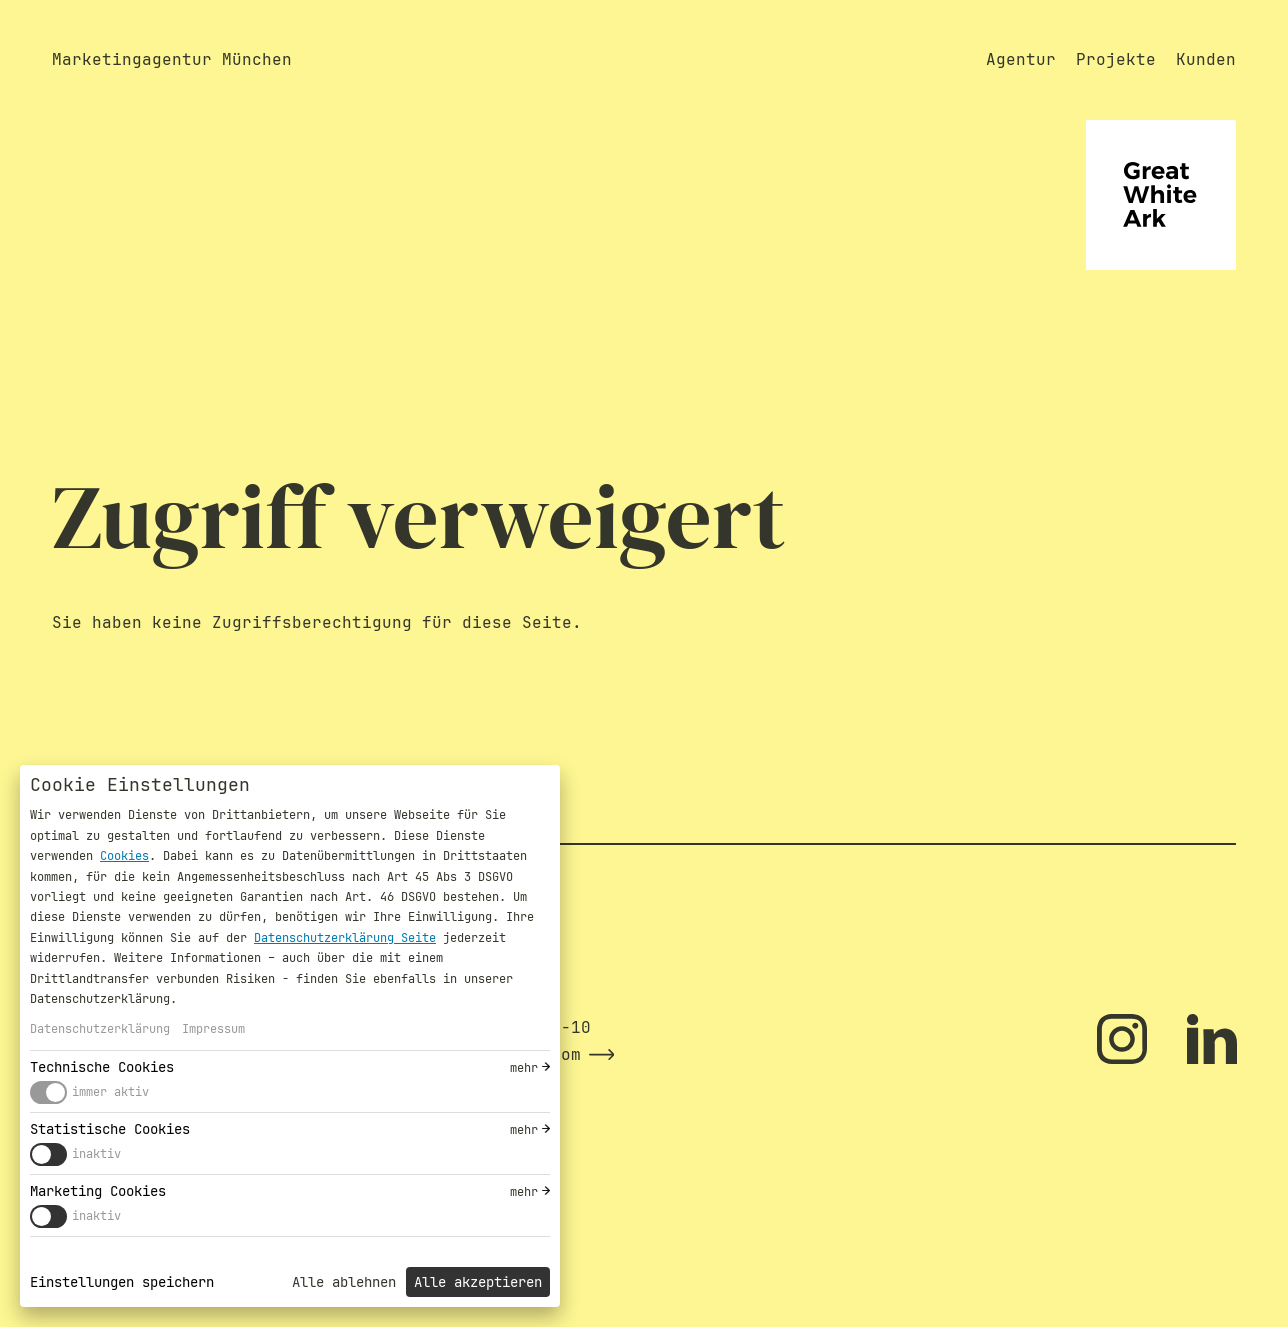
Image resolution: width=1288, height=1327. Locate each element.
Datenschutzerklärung (100, 1029)
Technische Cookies (102, 1067)
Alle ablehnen (344, 1282)
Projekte (1116, 59)
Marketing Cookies (98, 1191)
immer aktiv (110, 1092)
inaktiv (96, 1154)
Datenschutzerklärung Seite (345, 938)
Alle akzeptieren (478, 1282)
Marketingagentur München (172, 59)
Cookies (124, 856)
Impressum (213, 1029)
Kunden (1206, 59)
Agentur (1021, 59)
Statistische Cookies (110, 1129)
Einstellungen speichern (122, 1282)
